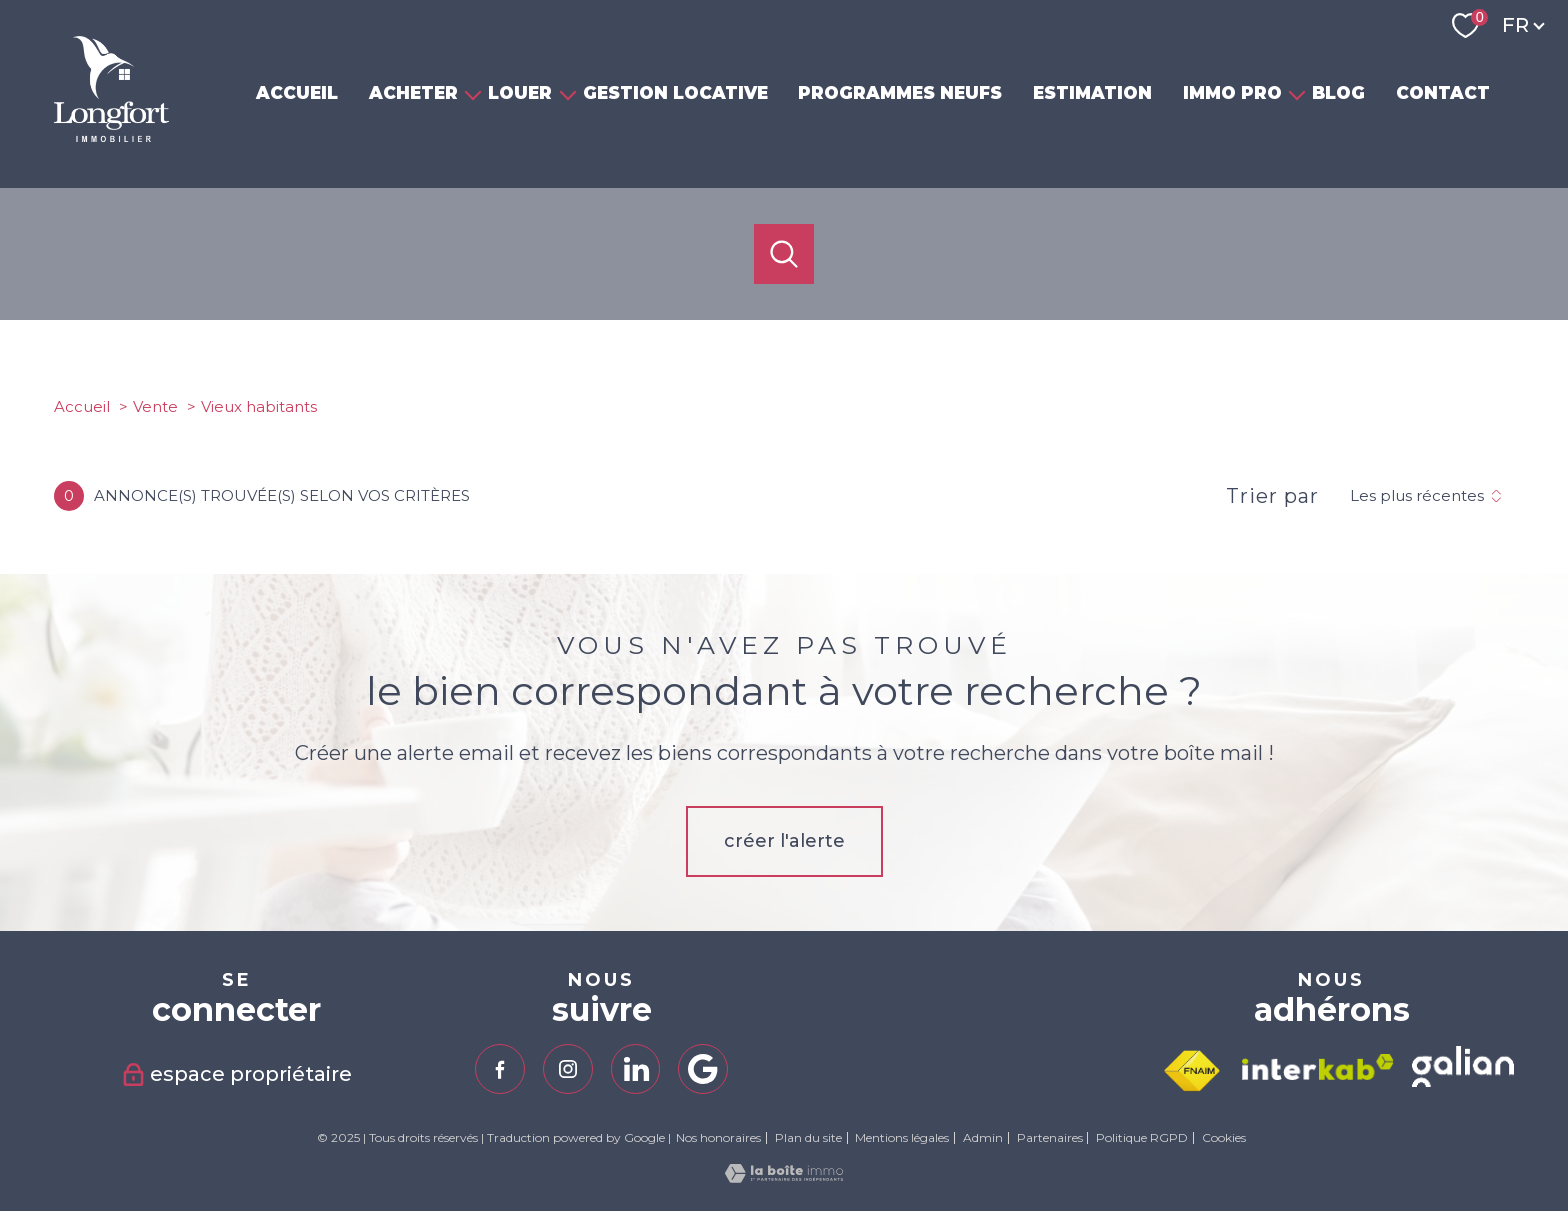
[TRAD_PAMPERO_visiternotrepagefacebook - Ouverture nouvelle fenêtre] (500, 1069)
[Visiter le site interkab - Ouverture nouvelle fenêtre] (1318, 1067)
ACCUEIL (297, 93)
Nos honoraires (718, 1137)
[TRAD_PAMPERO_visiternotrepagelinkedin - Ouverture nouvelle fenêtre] (636, 1069)
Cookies (1224, 1138)
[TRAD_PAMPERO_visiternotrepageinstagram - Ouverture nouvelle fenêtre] (568, 1069)
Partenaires (1050, 1137)
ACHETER (413, 93)
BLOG (1339, 93)
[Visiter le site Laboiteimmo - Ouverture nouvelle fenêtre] (784, 1177)
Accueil (82, 406)
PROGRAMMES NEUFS (901, 93)
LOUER (521, 93)
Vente (155, 406)
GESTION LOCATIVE (675, 93)
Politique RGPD (1142, 1137)
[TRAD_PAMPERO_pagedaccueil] (111, 136)
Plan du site (808, 1137)
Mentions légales (902, 1137)
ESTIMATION (1092, 93)
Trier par (1272, 496)
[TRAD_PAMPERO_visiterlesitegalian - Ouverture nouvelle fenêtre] (1463, 1066)
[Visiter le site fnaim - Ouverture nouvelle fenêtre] (1191, 1071)
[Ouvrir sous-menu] (473, 93)
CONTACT (1443, 93)
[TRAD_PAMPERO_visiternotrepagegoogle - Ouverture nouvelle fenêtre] (703, 1069)
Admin (983, 1137)
